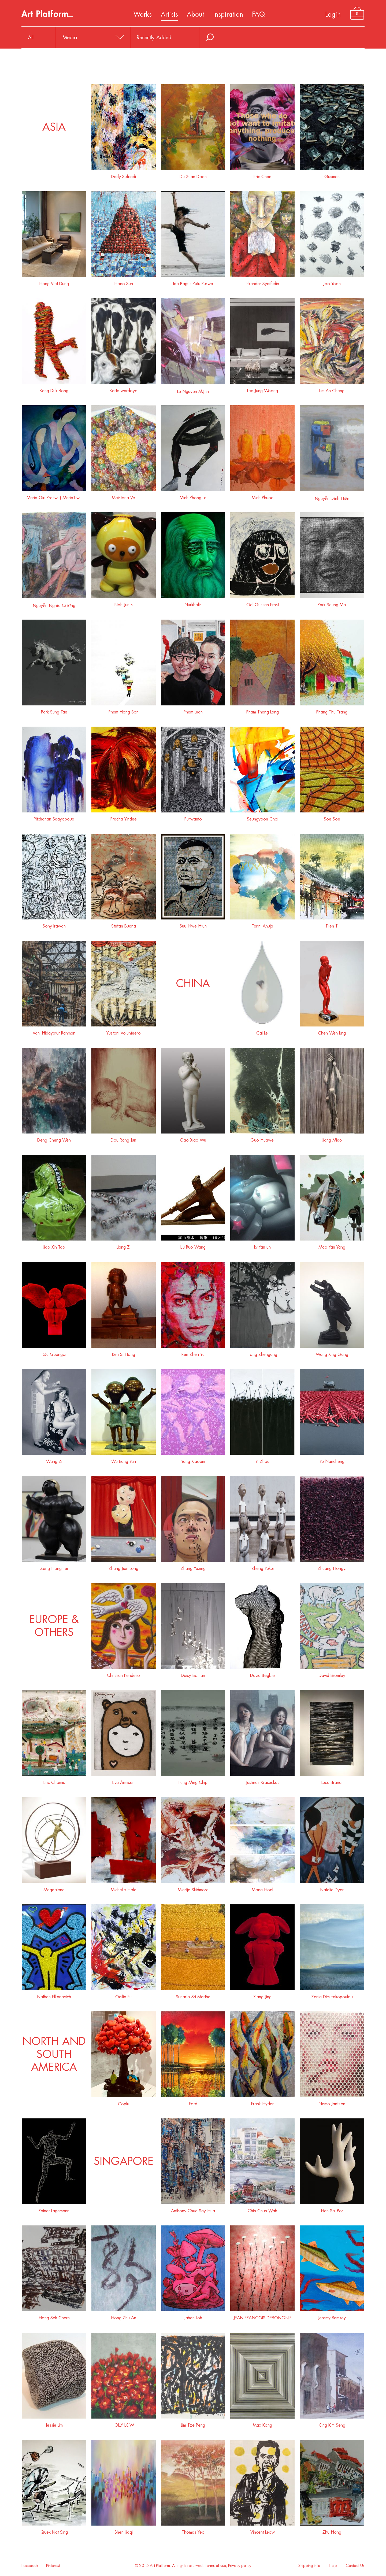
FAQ (258, 14)
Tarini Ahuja (262, 924)
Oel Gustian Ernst (262, 603)
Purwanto (193, 817)
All (31, 37)
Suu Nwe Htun (193, 924)
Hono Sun (123, 282)
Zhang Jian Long (123, 1567)
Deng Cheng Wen (54, 1138)
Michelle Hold (123, 1888)
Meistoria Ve (123, 496)
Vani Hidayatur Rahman (54, 1031)
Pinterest (53, 2566)
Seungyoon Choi (262, 817)
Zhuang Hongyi (332, 1567)
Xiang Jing (262, 1995)
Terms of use (215, 2566)
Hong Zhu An (123, 2316)
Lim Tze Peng (193, 2423)
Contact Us (355, 2566)
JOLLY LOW (123, 2423)
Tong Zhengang (262, 1353)
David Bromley (332, 1674)
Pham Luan (193, 710)
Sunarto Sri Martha (193, 1995)
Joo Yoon (332, 282)
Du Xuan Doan (193, 175)
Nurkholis (193, 603)
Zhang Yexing (193, 1567)
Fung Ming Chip (193, 1781)
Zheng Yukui (262, 1567)
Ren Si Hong (123, 1353)
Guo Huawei (262, 1138)
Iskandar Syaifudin (262, 282)
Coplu (123, 2102)
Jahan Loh (193, 2316)
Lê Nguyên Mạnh (193, 389)
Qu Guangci (54, 1353)
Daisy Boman (193, 1674)
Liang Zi (123, 1245)
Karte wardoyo (123, 389)
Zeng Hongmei (54, 1567)
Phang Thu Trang (332, 710)
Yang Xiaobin (193, 1460)
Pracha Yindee (123, 817)
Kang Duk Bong (54, 389)
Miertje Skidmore (193, 1888)
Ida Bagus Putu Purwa (193, 282)
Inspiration (228, 14)
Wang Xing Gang (332, 1353)
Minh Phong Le (193, 496)
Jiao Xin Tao (54, 1245)
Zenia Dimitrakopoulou (332, 1995)
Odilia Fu (123, 1995)
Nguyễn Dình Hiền (332, 496)
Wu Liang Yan (123, 1460)
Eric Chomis (54, 1781)
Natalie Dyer (332, 1888)
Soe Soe (332, 817)
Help (333, 2566)
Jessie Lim (54, 2423)
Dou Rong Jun (123, 1138)
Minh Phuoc (262, 496)
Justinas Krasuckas (262, 1781)
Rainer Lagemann (54, 2209)
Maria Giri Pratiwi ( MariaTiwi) (54, 496)
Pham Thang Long (262, 710)
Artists (169, 14)
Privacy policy (239, 2566)
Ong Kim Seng (332, 2423)
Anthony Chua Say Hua (193, 2209)
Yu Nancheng (332, 1460)
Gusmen (332, 175)
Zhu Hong (332, 2530)
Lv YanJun (262, 1245)
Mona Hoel (262, 1888)
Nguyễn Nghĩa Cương (54, 603)
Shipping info (309, 2566)
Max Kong (262, 2423)
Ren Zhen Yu (193, 1353)
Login (333, 14)
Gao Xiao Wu (193, 1138)
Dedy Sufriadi (123, 175)
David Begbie (262, 1674)
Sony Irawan (54, 924)
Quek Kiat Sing (54, 2530)
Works (142, 14)
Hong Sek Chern (54, 2316)
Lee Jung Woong (262, 389)
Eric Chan (262, 175)
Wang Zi (54, 1460)
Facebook (29, 2566)
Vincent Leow (262, 2530)
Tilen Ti (332, 924)
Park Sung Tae (54, 710)
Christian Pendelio (123, 1674)
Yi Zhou (262, 1460)
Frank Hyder (262, 2102)
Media (69, 37)
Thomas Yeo (193, 2530)
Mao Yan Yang (332, 1245)
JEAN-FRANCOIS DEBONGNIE (262, 2316)
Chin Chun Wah (262, 2209)
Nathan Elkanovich (54, 1995)
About (195, 14)
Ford (193, 2102)
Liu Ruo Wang (193, 1245)
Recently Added (154, 37)
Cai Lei (262, 1031)
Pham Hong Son (123, 710)
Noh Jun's (123, 603)
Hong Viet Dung (54, 282)
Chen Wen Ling (332, 1031)
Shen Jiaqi (123, 2530)
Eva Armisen (123, 1781)
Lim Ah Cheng (332, 389)
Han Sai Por (332, 2209)
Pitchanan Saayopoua (54, 817)
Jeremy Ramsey (332, 2316)
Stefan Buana (123, 924)
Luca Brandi (332, 1781)
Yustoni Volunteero (123, 1031)
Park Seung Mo (332, 603)
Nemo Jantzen (332, 2102)
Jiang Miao (332, 1138)
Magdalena (54, 1888)
